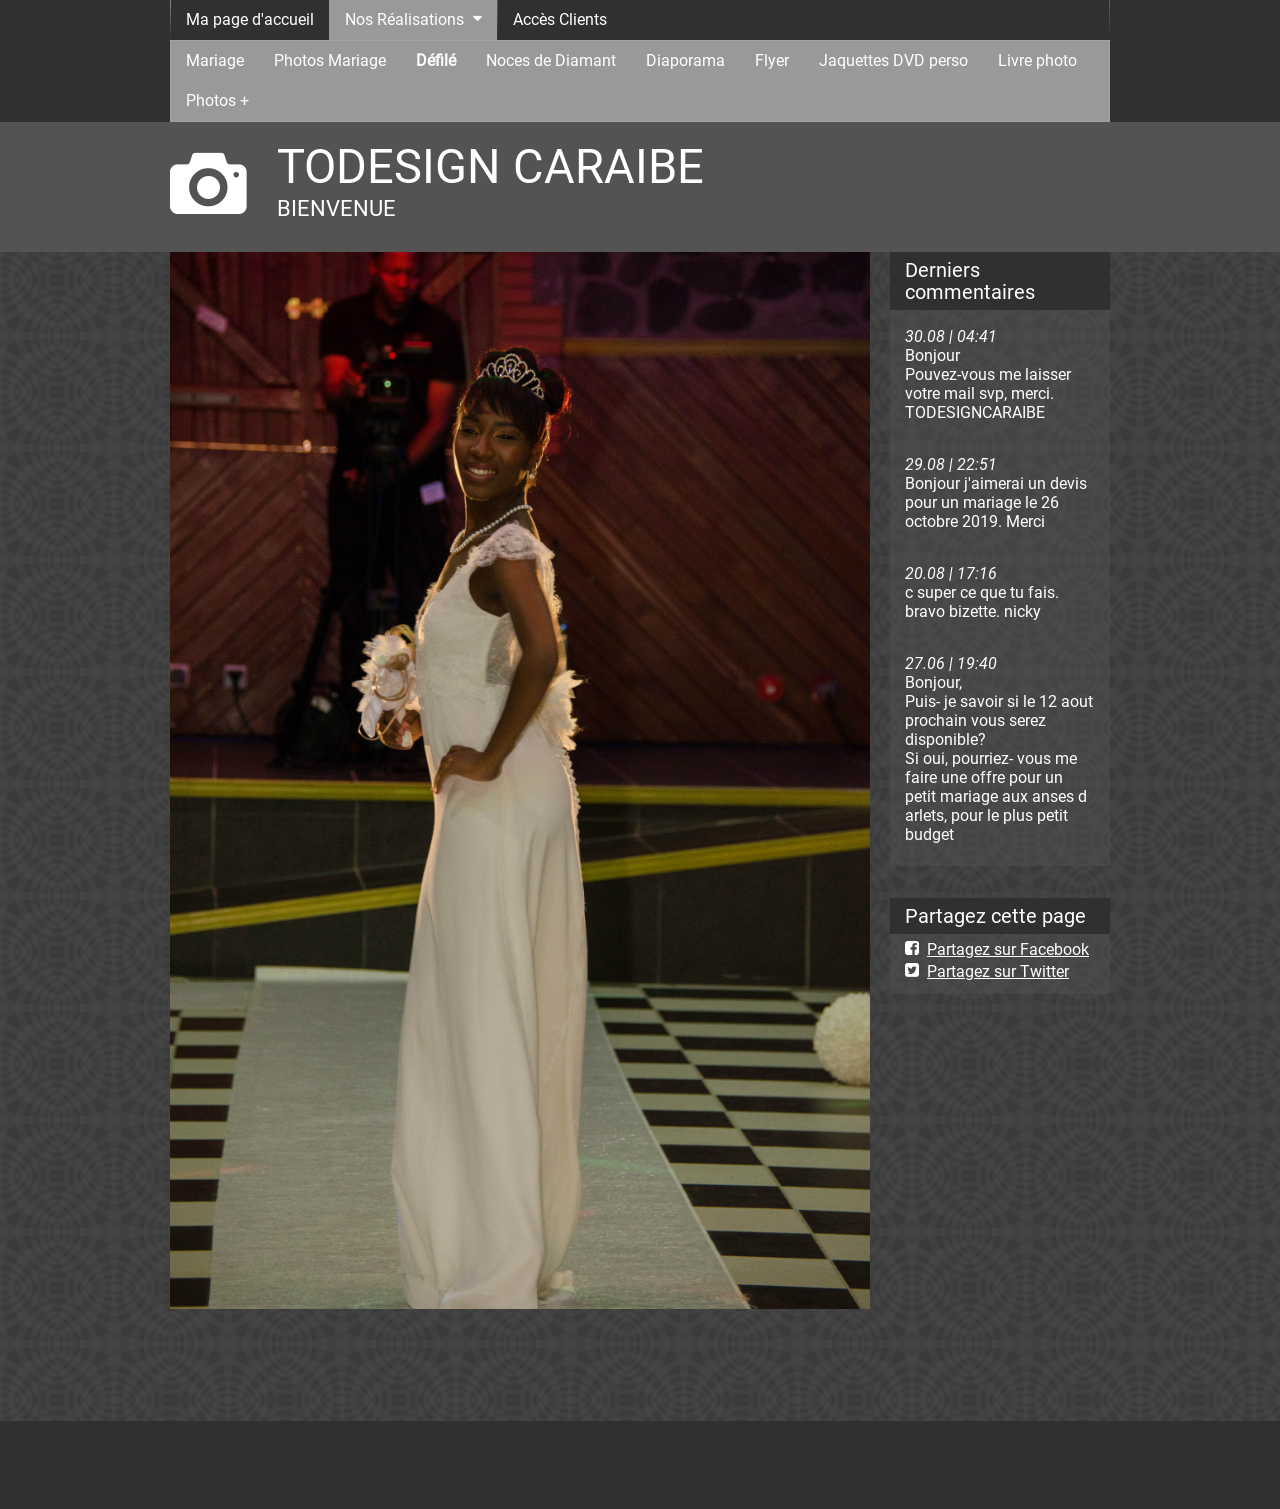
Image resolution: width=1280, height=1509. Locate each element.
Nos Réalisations (404, 19)
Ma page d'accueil (250, 19)
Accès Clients (560, 19)
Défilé (436, 60)
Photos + (217, 100)
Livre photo (1037, 60)
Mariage (215, 60)
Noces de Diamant (551, 60)
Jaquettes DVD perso (893, 60)
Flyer (772, 60)
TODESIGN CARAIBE (490, 166)
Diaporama (685, 60)
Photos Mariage (330, 60)
